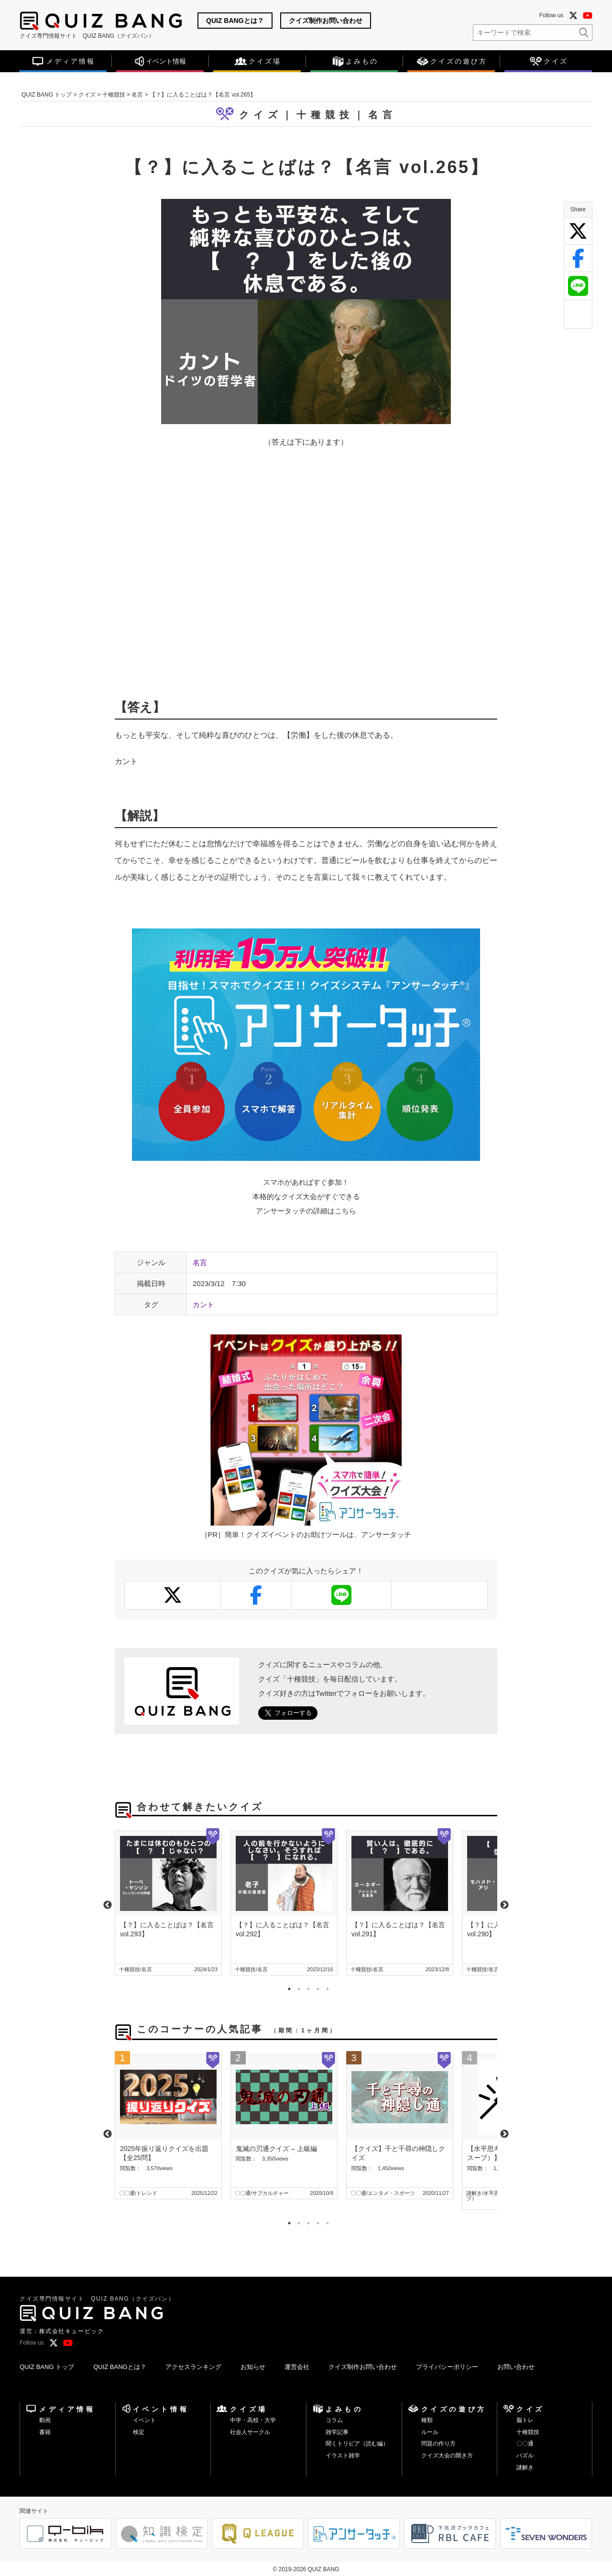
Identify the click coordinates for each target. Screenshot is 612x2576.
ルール (429, 2432)
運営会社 (296, 2366)
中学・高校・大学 (253, 2420)
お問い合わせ (516, 2366)
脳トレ (525, 2420)
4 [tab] (315, 1986)
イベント (144, 2420)
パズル (525, 2455)
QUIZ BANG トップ (47, 2366)
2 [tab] (296, 1986)
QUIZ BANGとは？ (235, 20)
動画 (45, 2420)
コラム (334, 2420)
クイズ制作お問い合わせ (325, 20)
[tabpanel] (168, 1903)
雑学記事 (337, 2432)
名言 (382, 114)
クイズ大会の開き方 (447, 2455)
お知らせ (252, 2366)
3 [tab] (306, 1986)
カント (203, 1304)
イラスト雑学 (343, 2455)
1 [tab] (286, 1986)
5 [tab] (325, 1986)
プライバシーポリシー (447, 2366)
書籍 (45, 2432)
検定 (138, 2432)
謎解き (525, 2467)
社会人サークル (250, 2432)
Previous (107, 1905)
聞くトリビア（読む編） (357, 2443)
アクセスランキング (193, 2366)
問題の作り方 (438, 2443)
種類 (427, 2420)
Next (504, 1905)
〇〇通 (525, 2443)
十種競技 (527, 2432)
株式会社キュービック (71, 2331)
